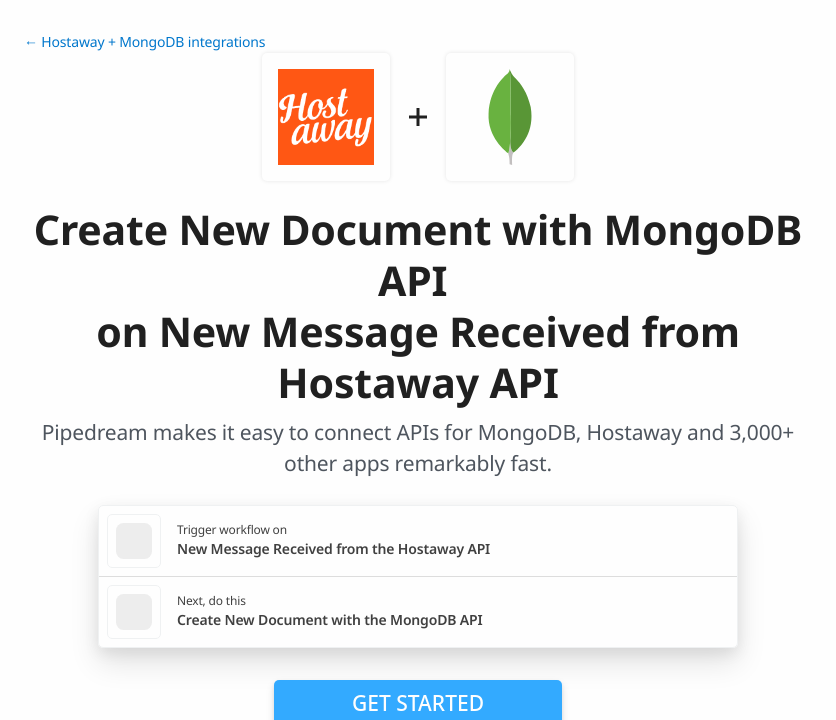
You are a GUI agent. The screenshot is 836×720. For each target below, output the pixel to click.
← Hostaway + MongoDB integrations (144, 42)
